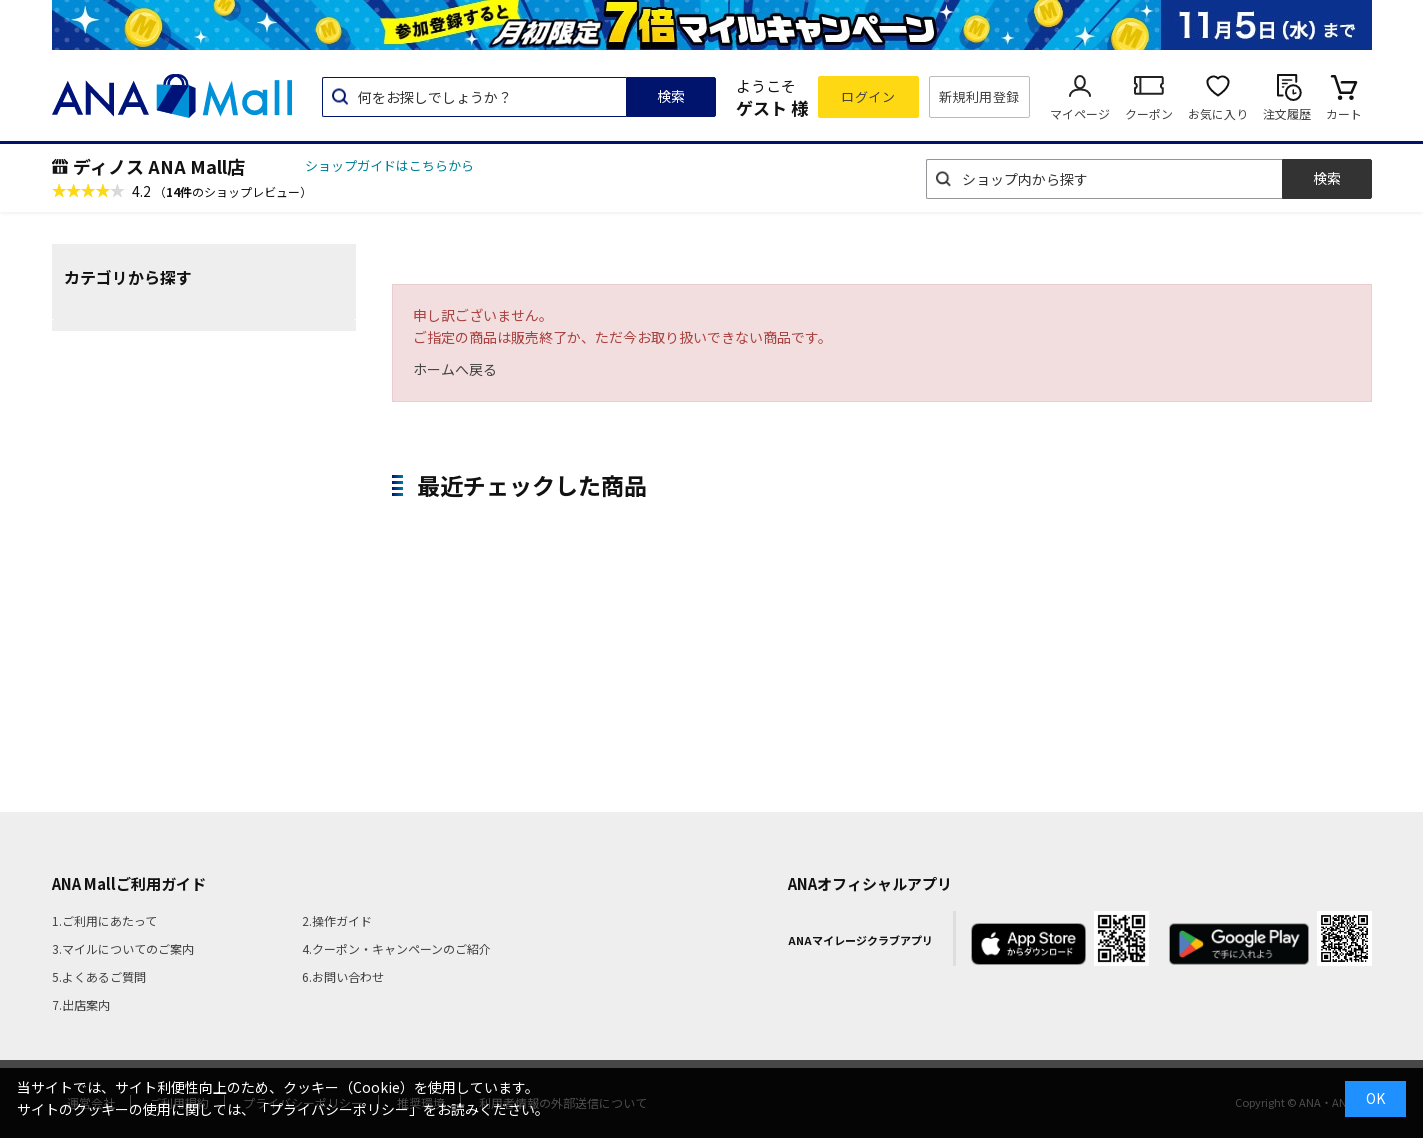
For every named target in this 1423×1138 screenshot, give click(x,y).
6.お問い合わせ (343, 976)
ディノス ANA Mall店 (159, 166)
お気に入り (1218, 113)
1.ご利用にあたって (104, 920)
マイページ (1080, 113)
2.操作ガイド (337, 920)
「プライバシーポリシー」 (339, 1109)
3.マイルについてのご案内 (123, 948)
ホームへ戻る (455, 369)
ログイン (868, 96)
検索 (671, 96)
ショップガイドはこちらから (389, 165)
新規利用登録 (979, 96)
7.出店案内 (81, 1004)
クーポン (1149, 113)
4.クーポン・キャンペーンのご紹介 (396, 948)
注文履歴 (1287, 113)
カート (1344, 113)
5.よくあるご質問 (99, 976)
